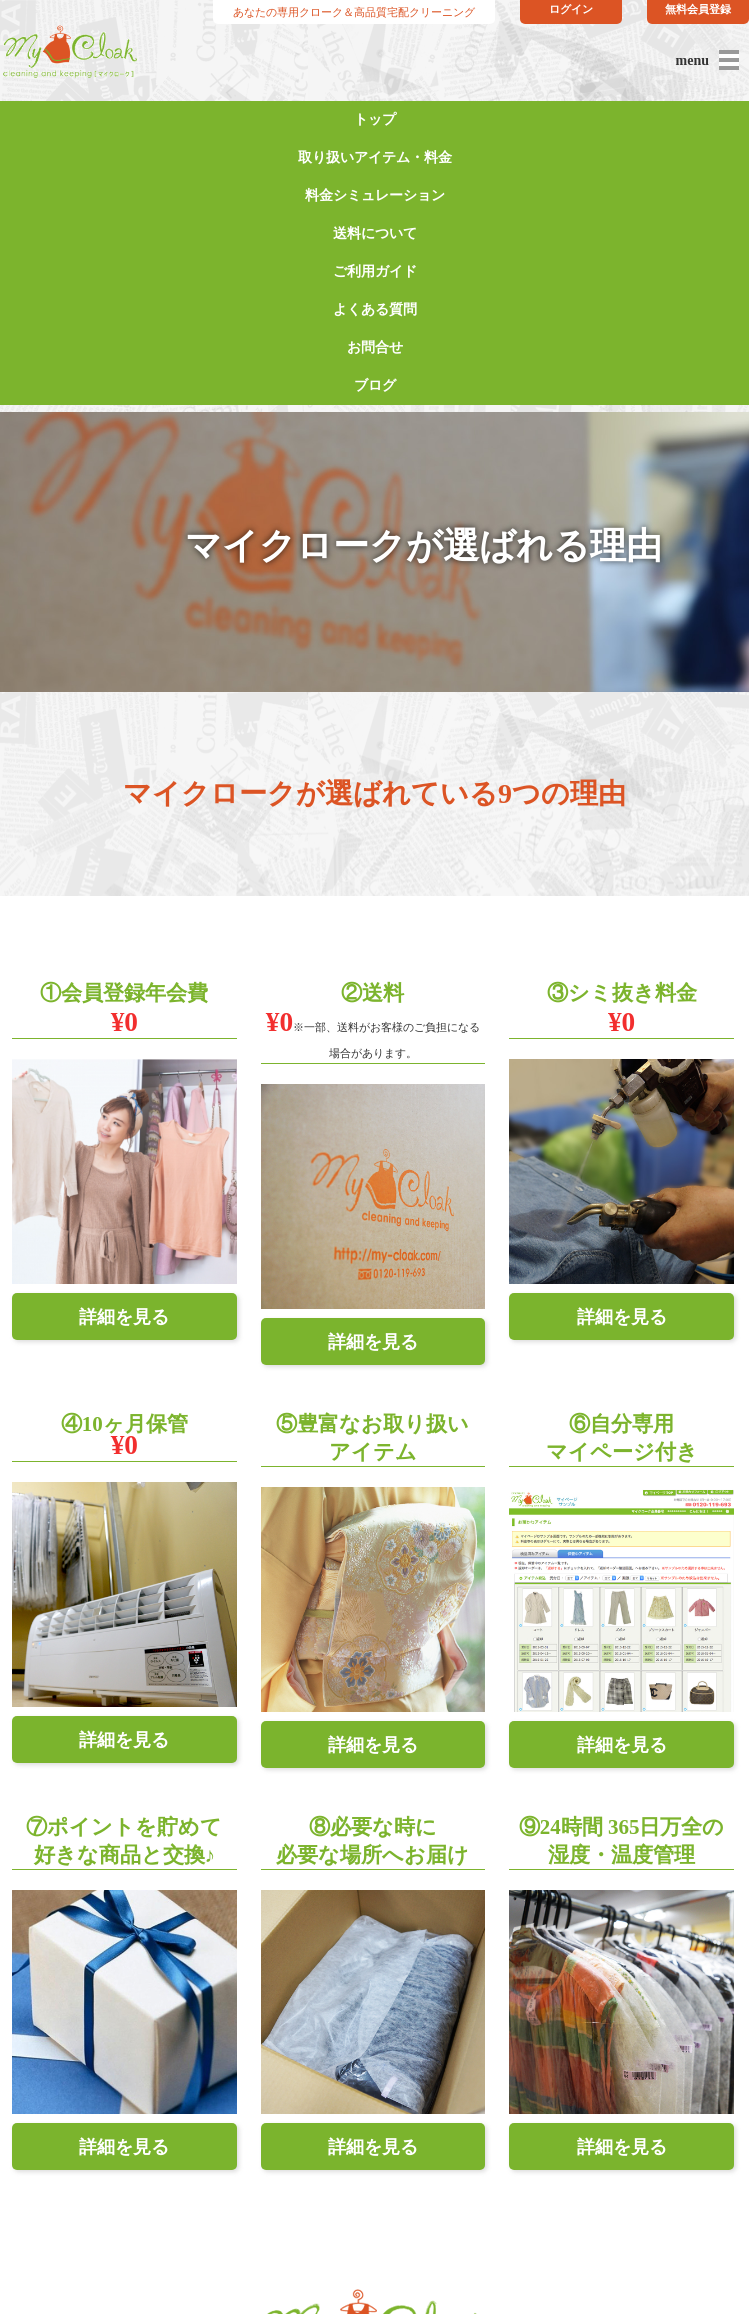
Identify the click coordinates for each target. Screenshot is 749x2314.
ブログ (375, 385)
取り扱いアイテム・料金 (375, 157)
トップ (375, 119)
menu (692, 60)
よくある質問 (375, 309)
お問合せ (375, 347)
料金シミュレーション (375, 195)
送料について (375, 233)
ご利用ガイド (375, 271)
